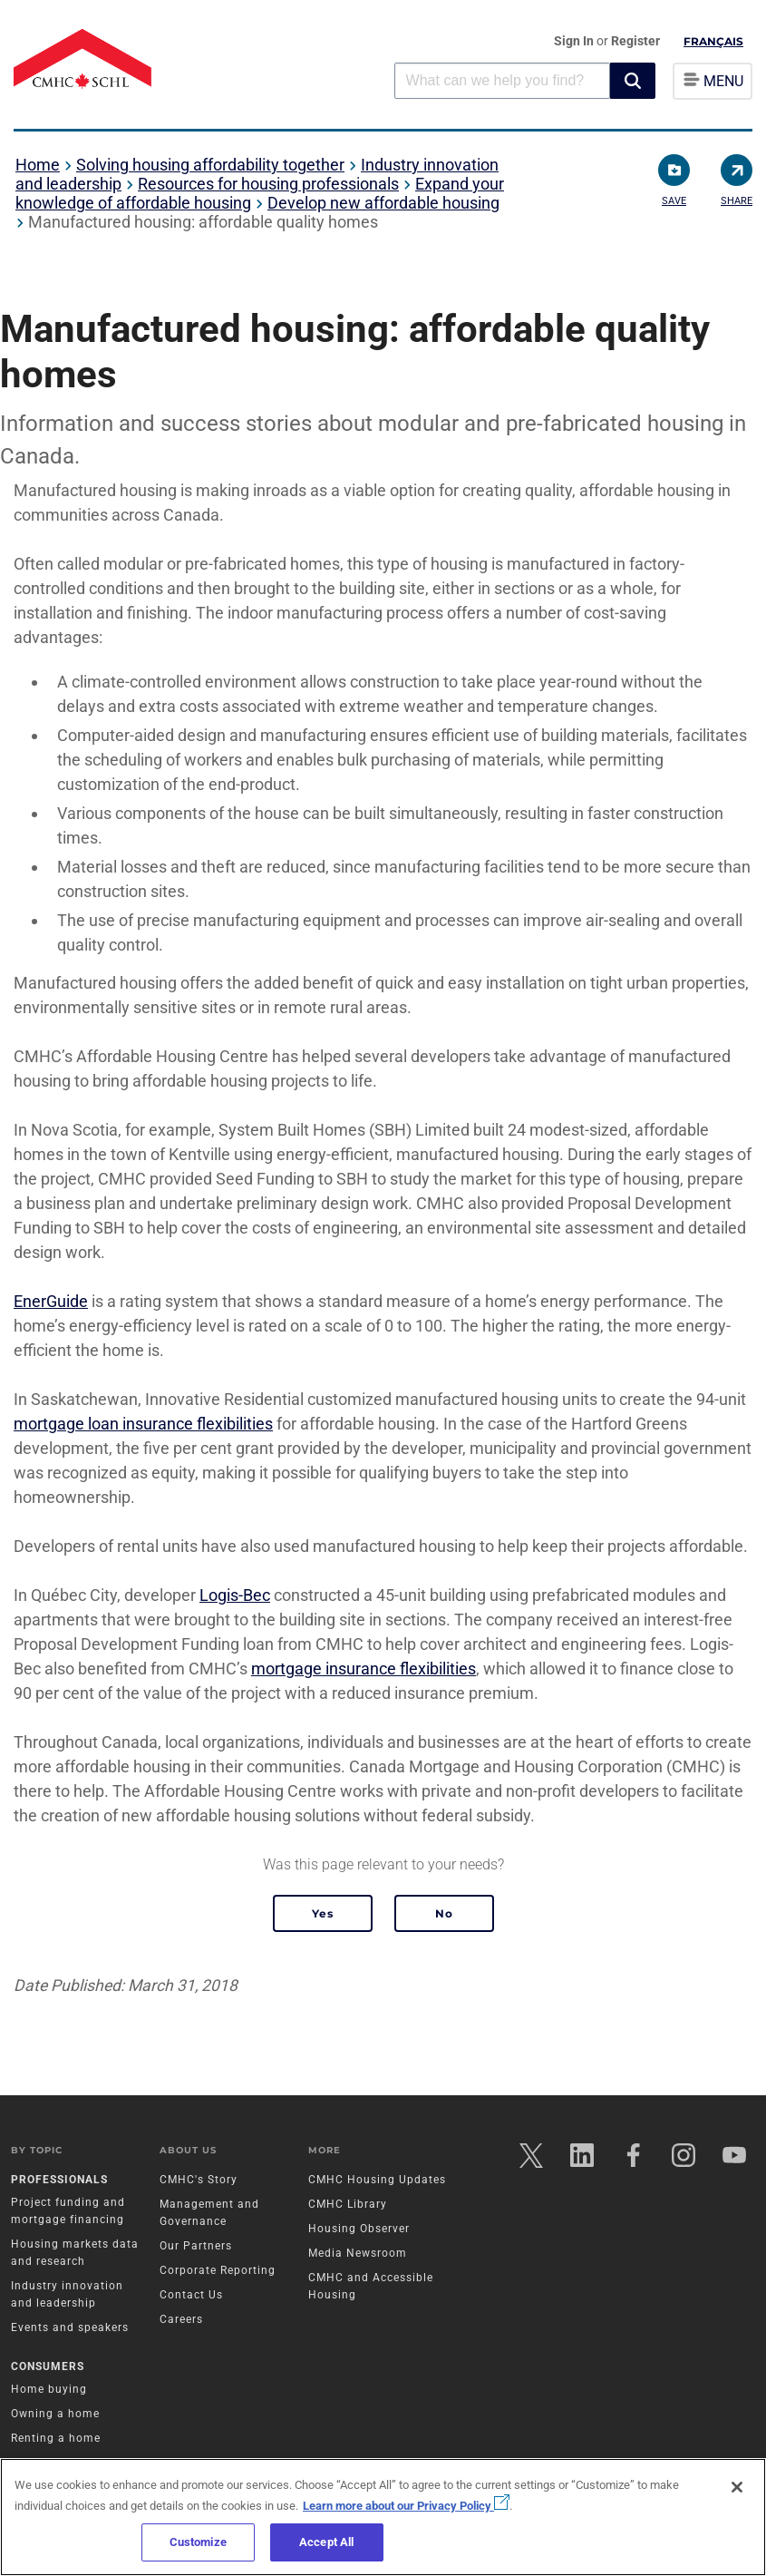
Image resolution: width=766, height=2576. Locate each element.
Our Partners (197, 2248)
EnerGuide (51, 1301)
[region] (383, 2517)
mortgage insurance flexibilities (363, 1668)
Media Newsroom (358, 2255)
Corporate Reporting (219, 2273)
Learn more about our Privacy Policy (406, 2506)
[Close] (737, 2487)
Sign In (575, 41)
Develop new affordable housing (383, 202)
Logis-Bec (234, 1595)
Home (37, 164)
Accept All (326, 2542)
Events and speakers (72, 2330)
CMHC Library (348, 2206)
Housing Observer (360, 2231)
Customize (198, 2542)
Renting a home (58, 2441)
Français (713, 41)
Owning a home (58, 2417)
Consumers (50, 2370)
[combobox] (502, 80)
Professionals (62, 2182)
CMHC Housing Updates (378, 2182)
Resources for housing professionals (268, 183)
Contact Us (193, 2297)
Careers (183, 2322)
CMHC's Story (200, 2182)
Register (635, 41)
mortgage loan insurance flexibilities (143, 1423)
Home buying (52, 2392)
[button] (632, 81)
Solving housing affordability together (210, 164)
